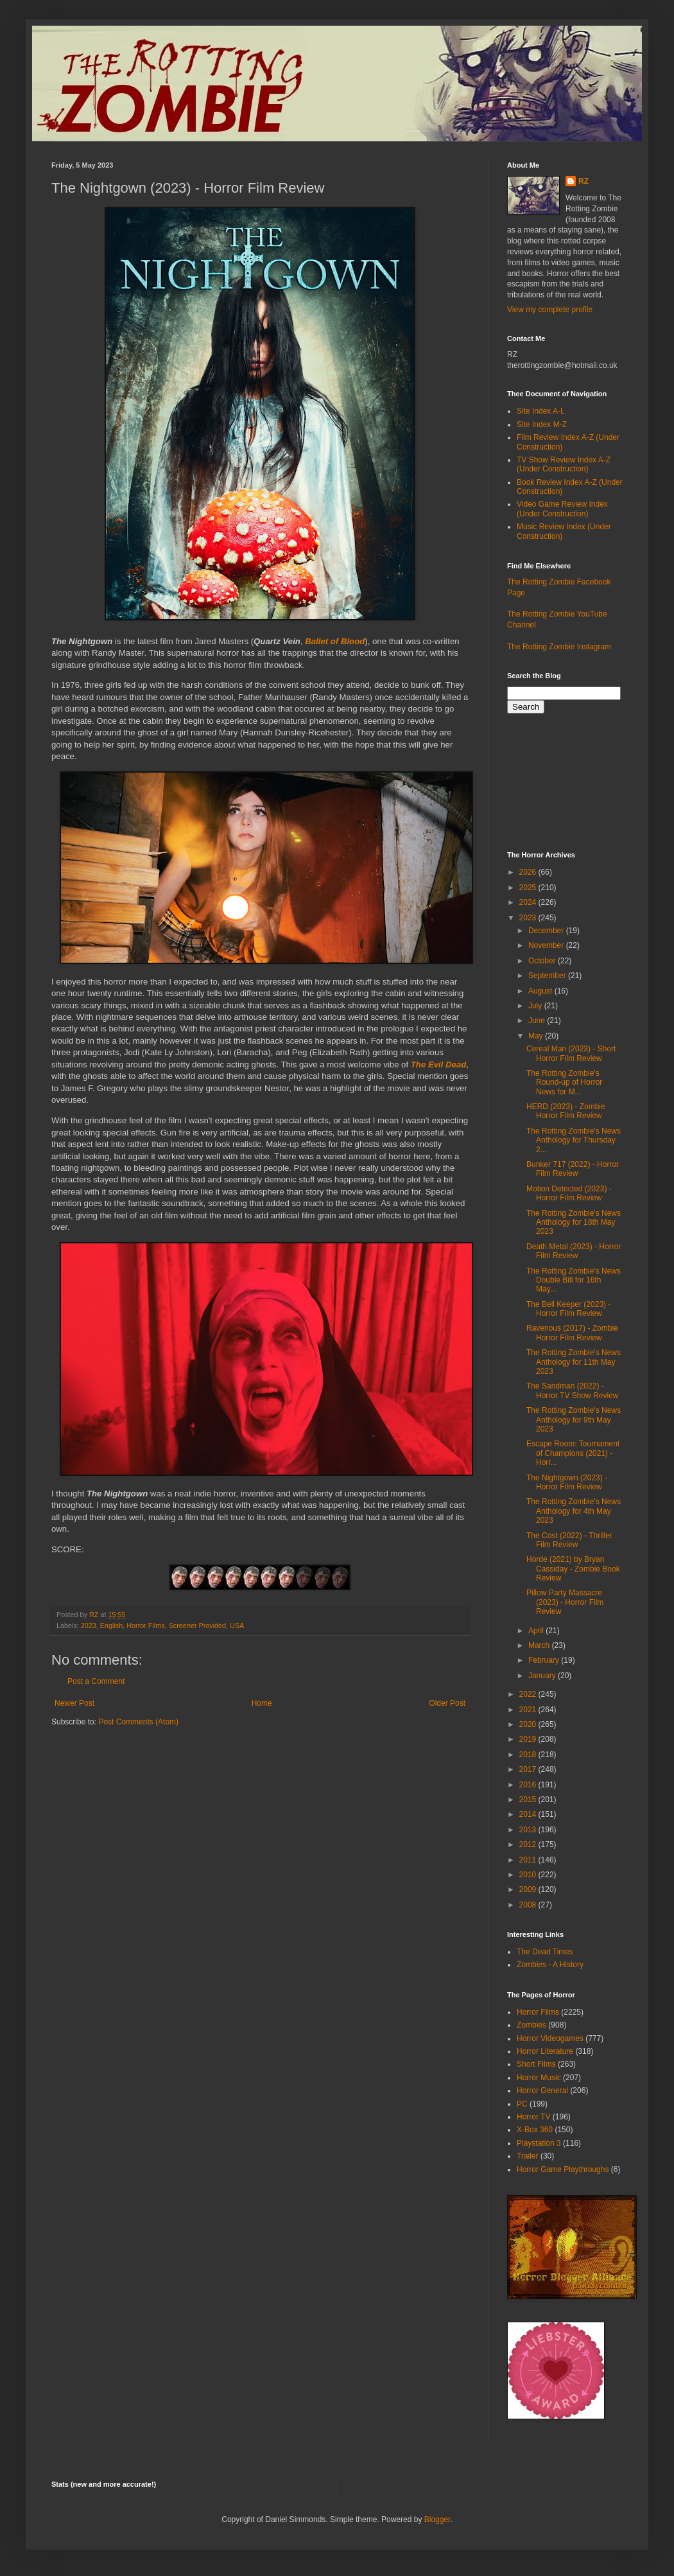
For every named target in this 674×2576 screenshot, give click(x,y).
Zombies (531, 2024)
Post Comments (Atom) (138, 1721)
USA (237, 1625)
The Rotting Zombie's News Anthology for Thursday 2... (573, 1140)
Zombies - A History (550, 1964)
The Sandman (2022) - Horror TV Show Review (572, 1390)
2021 (529, 1709)
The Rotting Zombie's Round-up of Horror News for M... (564, 1082)
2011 (529, 1859)
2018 (529, 1754)
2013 (529, 1829)
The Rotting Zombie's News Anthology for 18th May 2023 (573, 1222)
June (537, 1020)
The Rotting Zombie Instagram (559, 646)
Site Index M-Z (542, 424)
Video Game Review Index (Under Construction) (562, 509)
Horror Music (539, 2077)
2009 (529, 1889)
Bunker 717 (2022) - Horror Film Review (572, 1169)
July (536, 1005)
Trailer (528, 2155)
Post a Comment (96, 1681)
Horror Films (145, 1625)
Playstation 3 (539, 2143)
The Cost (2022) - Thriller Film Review (569, 1540)
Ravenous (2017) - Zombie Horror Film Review (572, 1333)
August (541, 990)
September (548, 975)
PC (522, 2103)
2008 (529, 1904)
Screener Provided (197, 1625)
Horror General (542, 2090)
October (543, 960)
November (547, 945)
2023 (88, 1625)
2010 (529, 1874)
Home (262, 1703)
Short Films (536, 2064)
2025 (529, 887)
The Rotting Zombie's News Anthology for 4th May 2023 (573, 1511)
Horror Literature (545, 2051)
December (547, 930)
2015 (529, 1799)
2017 (529, 1769)
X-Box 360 (535, 2129)
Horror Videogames (550, 2038)
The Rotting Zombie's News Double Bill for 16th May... (573, 1280)
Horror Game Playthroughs (563, 2169)
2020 (529, 1724)
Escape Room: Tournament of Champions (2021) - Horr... (572, 1453)
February (544, 1660)
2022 (529, 1694)
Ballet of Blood (335, 641)
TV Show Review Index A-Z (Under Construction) (563, 464)
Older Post (447, 1703)
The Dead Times (545, 1951)
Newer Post (74, 1703)
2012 (529, 1844)
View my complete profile (549, 309)
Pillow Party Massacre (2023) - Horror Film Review (564, 1602)
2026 (529, 872)
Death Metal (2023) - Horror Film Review (573, 1251)
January (543, 1675)
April (537, 1630)
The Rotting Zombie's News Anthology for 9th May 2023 (573, 1419)
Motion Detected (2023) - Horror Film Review (569, 1193)
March (540, 1645)
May (536, 1035)
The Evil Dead (438, 1064)
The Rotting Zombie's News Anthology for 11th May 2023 (573, 1362)
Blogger (437, 2519)
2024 (529, 902)
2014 (529, 1814)
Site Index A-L (541, 411)
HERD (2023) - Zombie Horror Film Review (565, 1111)
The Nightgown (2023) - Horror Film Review (566, 1482)
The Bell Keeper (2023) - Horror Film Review (568, 1309)
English (111, 1625)
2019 (529, 1739)
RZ (583, 181)
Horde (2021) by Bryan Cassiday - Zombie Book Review (573, 1568)
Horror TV (533, 2116)
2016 (529, 1784)
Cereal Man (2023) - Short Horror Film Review (571, 1053)
